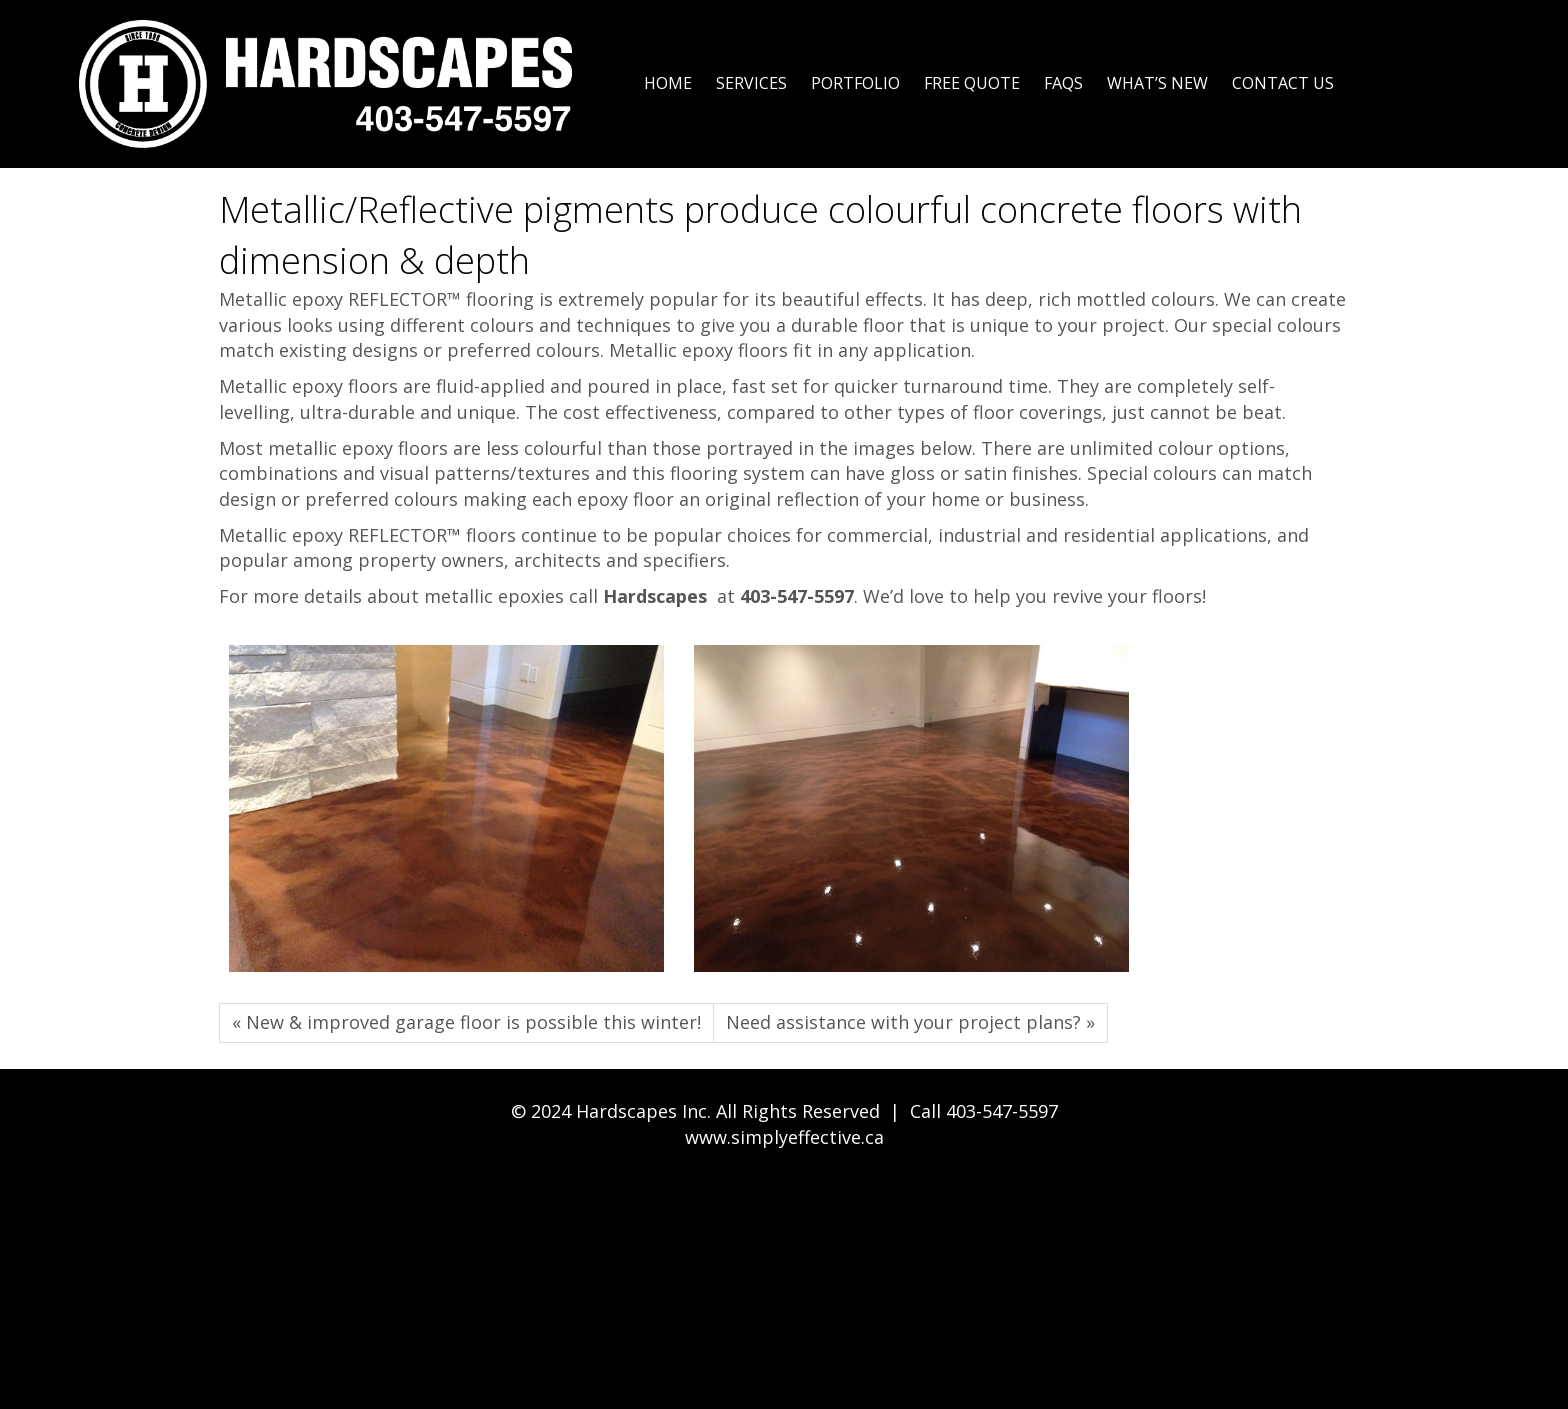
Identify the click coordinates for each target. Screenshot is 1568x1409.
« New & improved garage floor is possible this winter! (466, 1022)
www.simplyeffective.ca (784, 1137)
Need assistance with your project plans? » (910, 1022)
